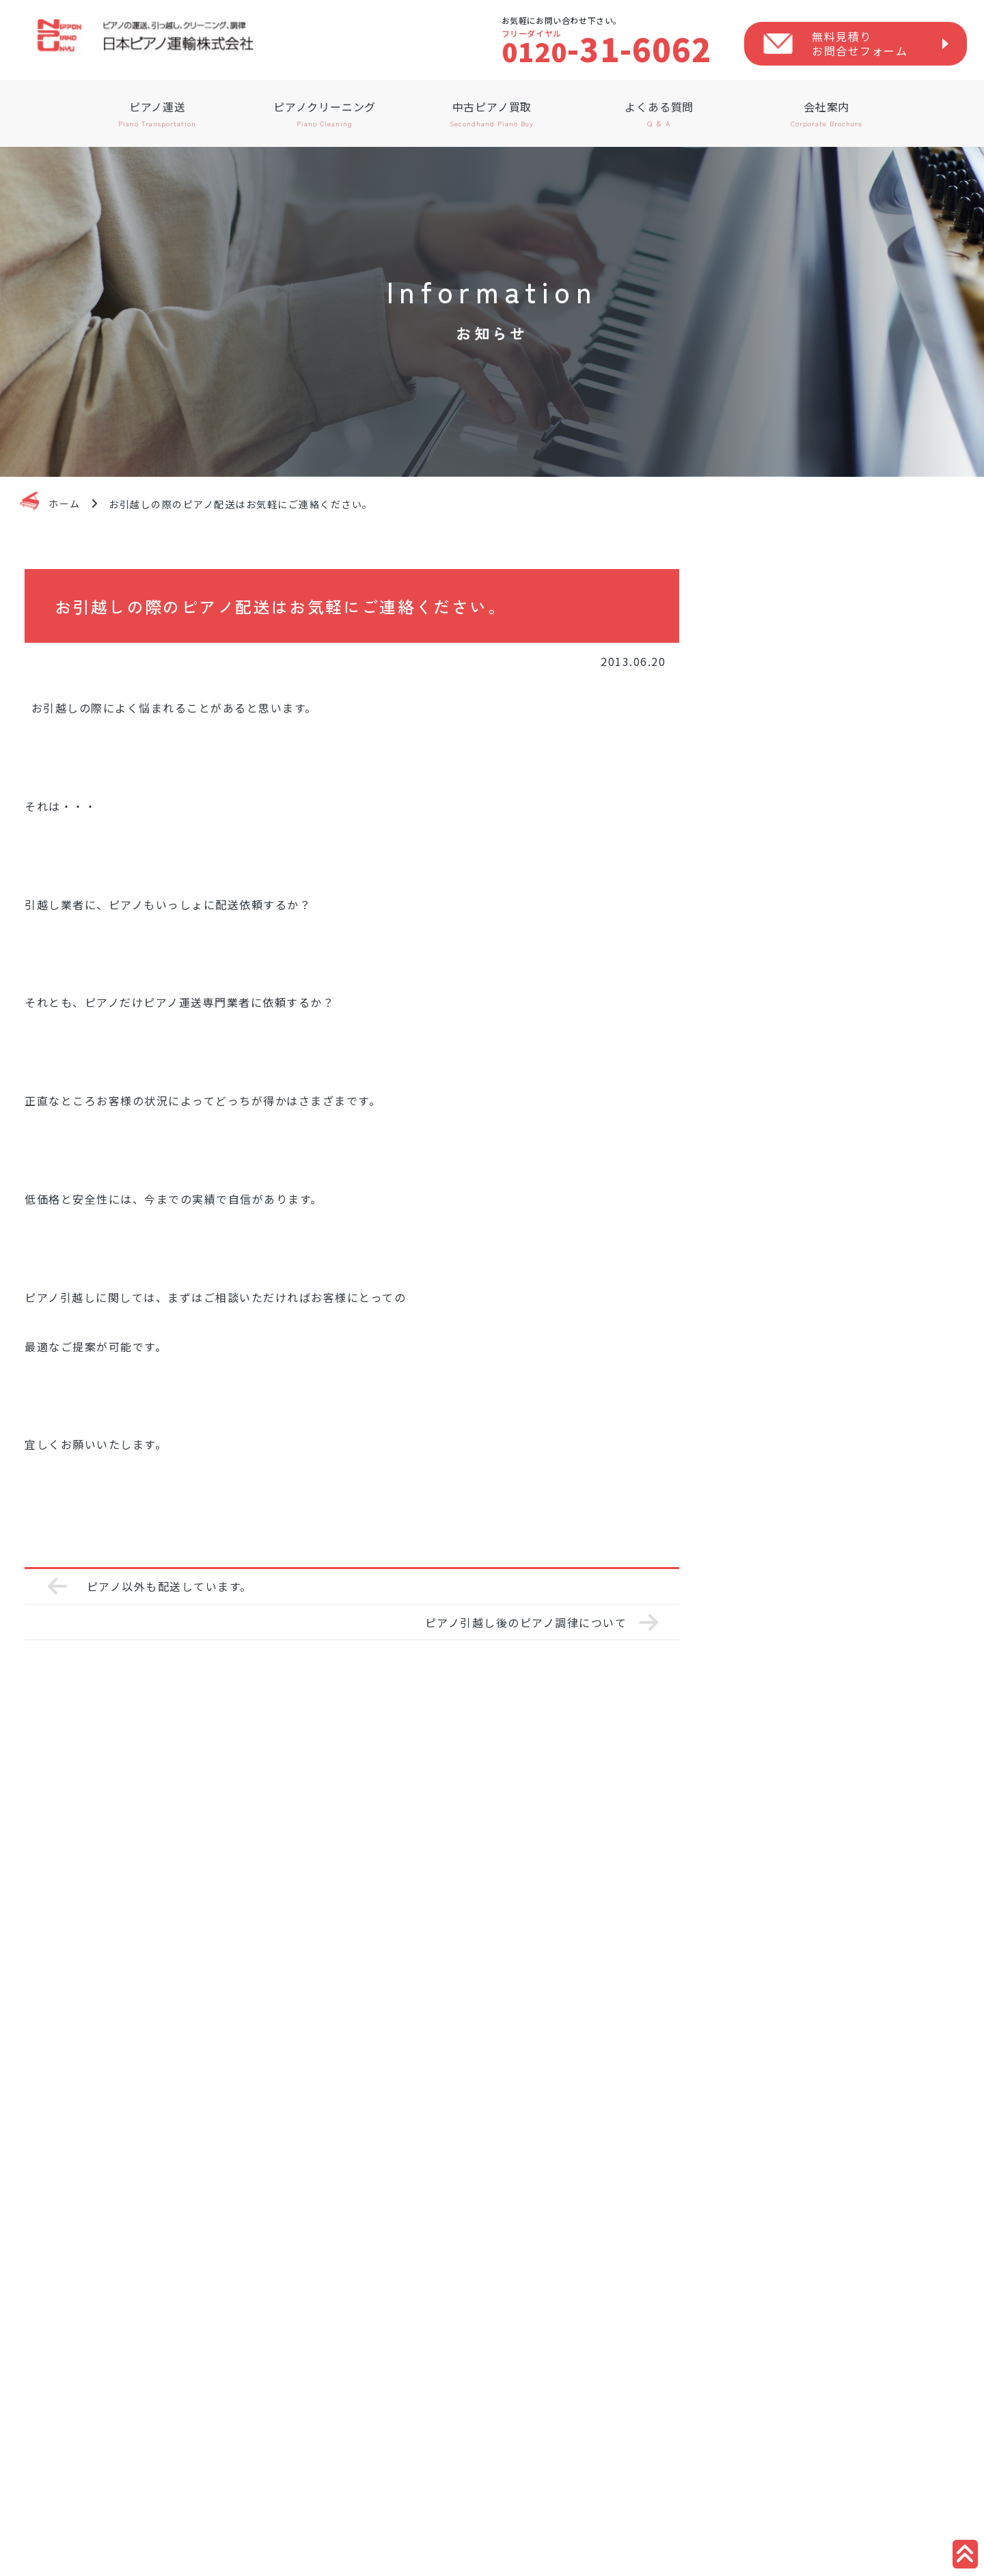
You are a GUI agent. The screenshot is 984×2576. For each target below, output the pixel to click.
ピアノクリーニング (325, 113)
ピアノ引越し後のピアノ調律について (526, 1622)
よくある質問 (659, 113)
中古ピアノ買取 (492, 113)
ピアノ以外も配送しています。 (169, 1586)
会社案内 (826, 113)
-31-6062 (607, 48)
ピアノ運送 (157, 113)
